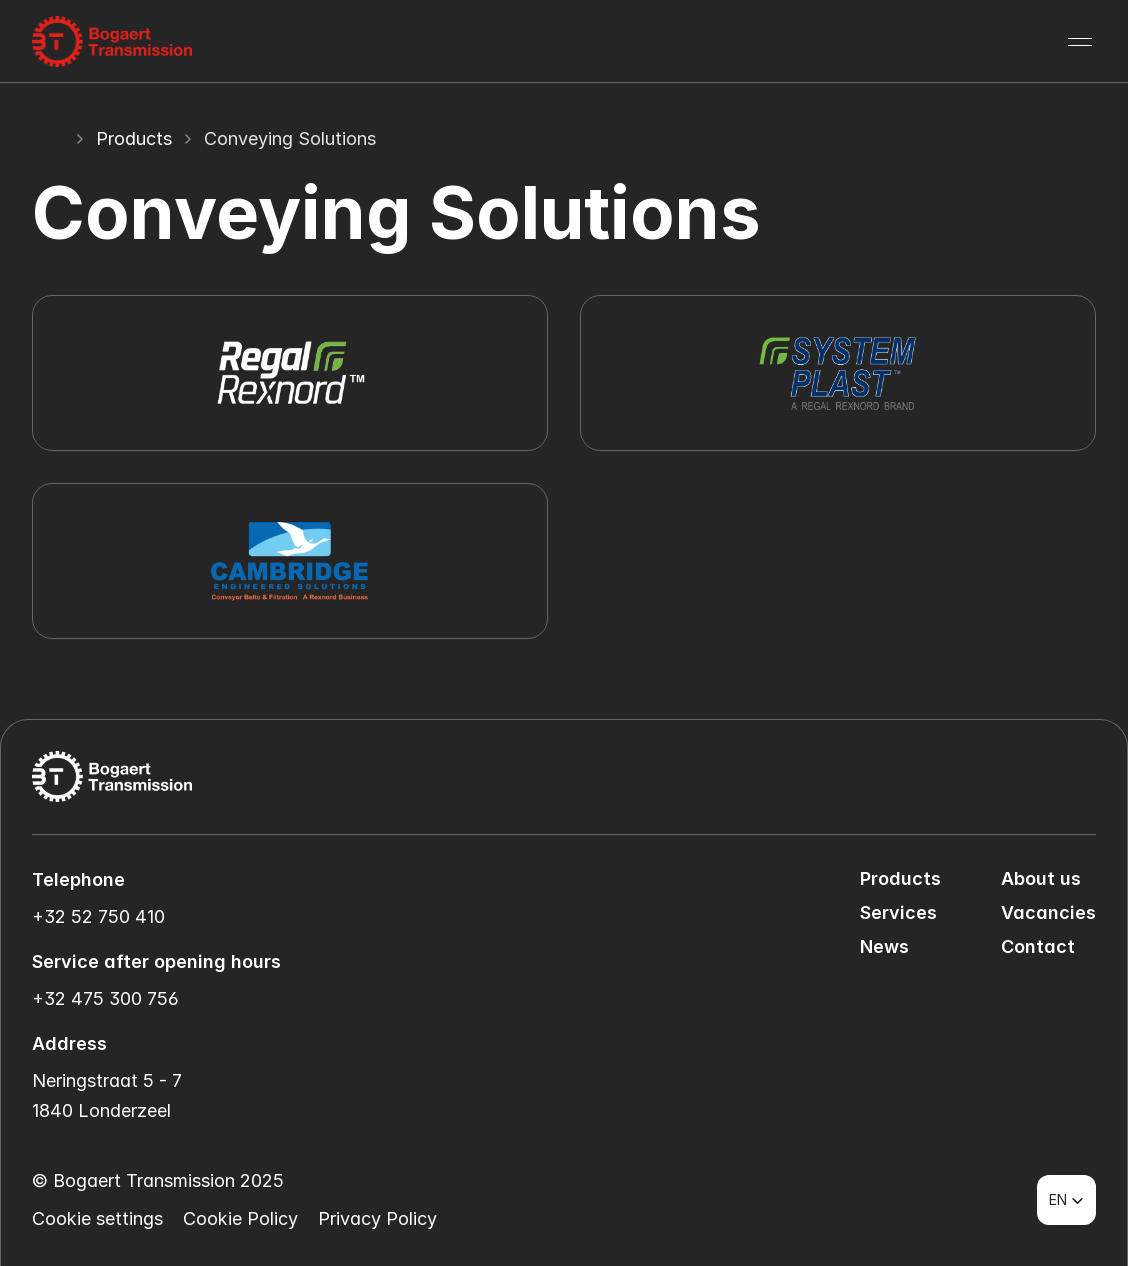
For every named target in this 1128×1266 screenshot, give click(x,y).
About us (1041, 878)
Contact (1038, 946)
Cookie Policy (240, 1218)
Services (898, 912)
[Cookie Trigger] (97, 1219)
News (884, 946)
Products (134, 138)
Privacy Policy (377, 1218)
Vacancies (1048, 912)
